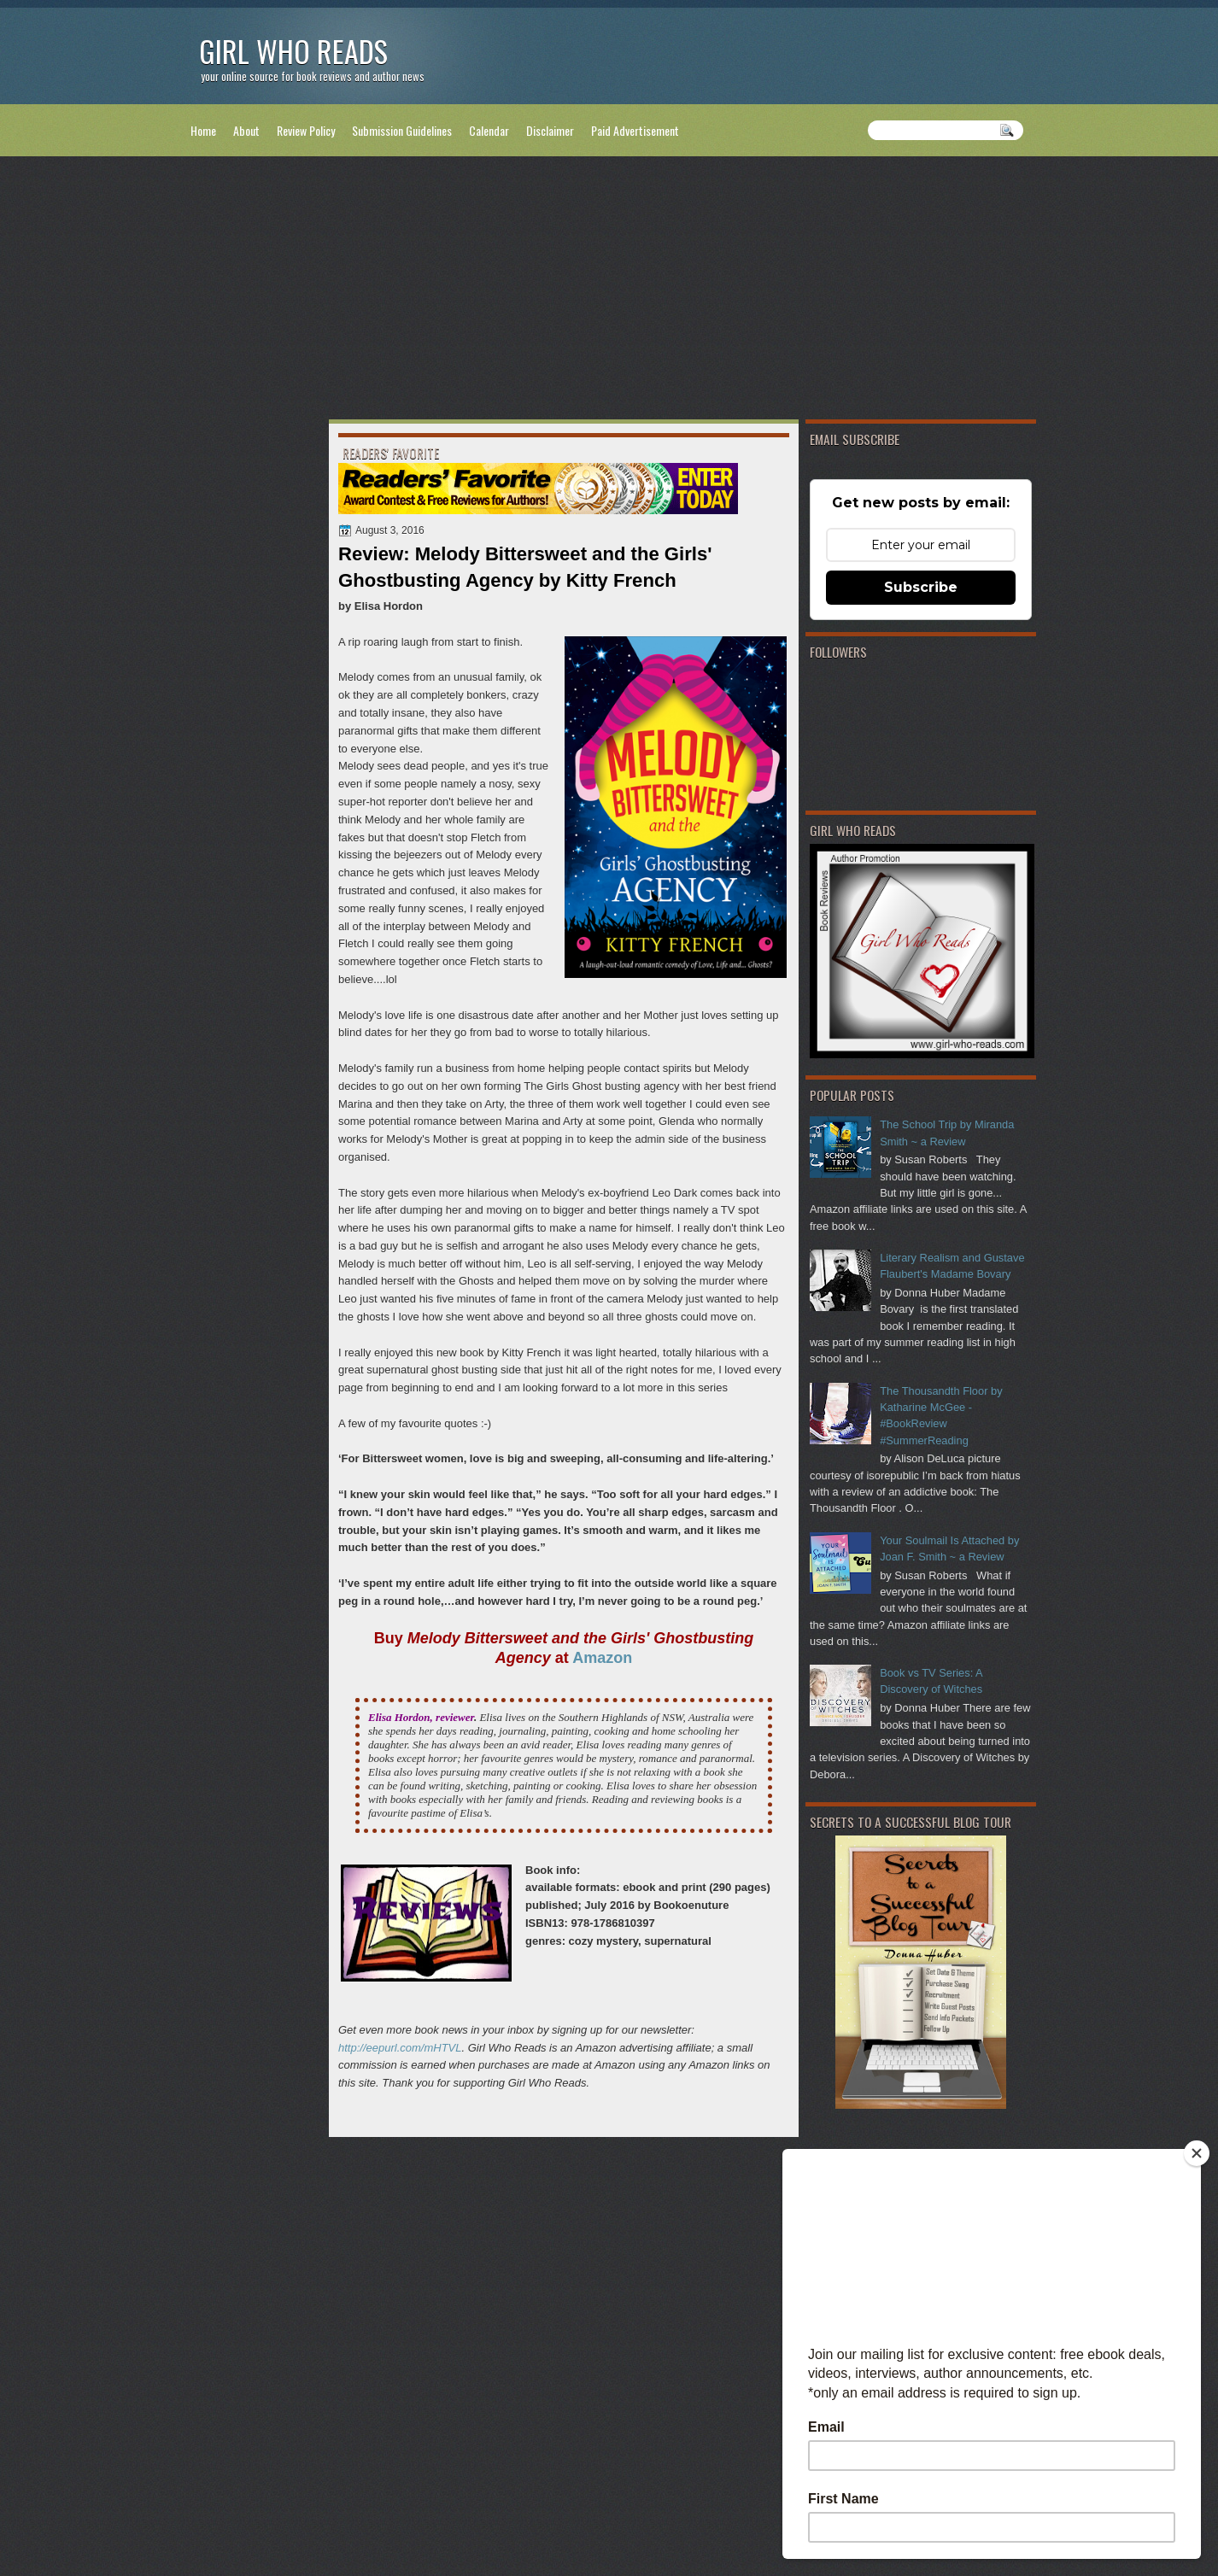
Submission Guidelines (402, 130)
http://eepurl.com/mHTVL (400, 2047)
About (246, 130)
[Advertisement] (609, 291)
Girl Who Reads (293, 51)
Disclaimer (550, 130)
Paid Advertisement (635, 130)
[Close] (1196, 2153)
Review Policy (306, 130)
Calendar (489, 130)
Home (203, 130)
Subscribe (920, 587)
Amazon (602, 1657)
